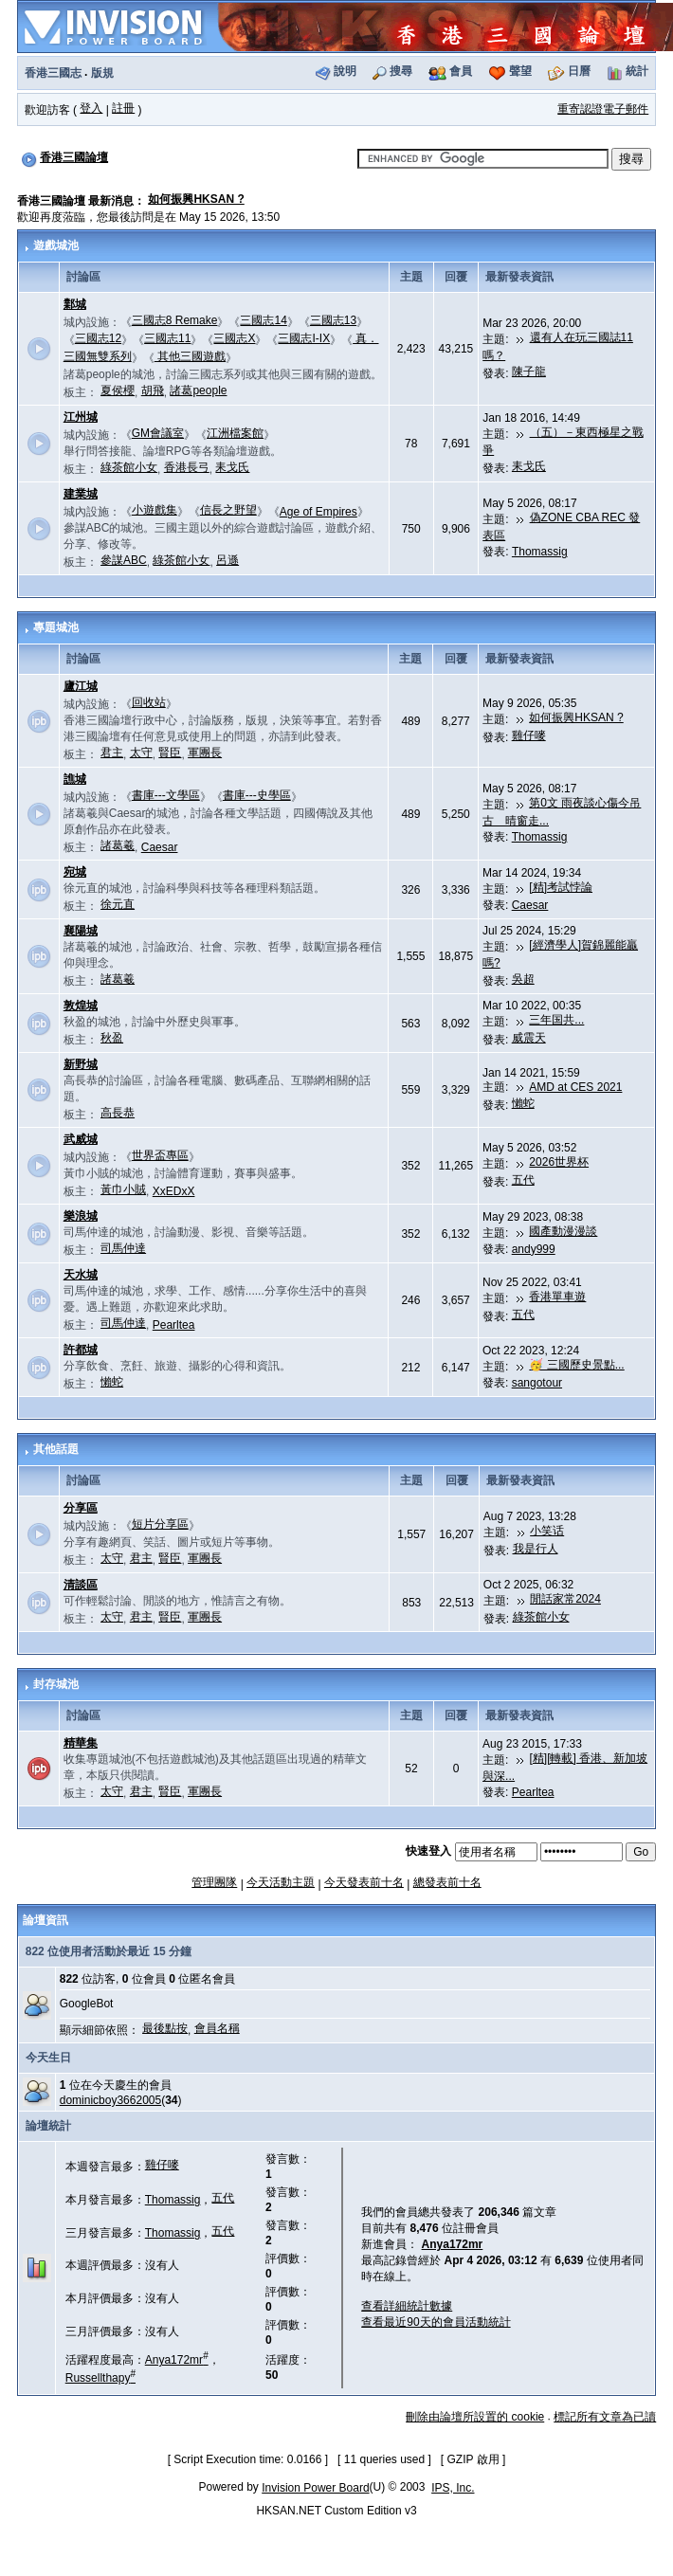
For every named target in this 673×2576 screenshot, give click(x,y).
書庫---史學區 (257, 795)
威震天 (529, 1037)
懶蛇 (523, 1103)
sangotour (537, 1382)
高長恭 (117, 1112)
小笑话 (547, 1530)
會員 (460, 71)
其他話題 (56, 1449)
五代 (523, 1180)
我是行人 (535, 1548)
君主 (111, 752)
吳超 (523, 979)
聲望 (520, 71)
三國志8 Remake (175, 320)
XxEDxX (174, 1191)
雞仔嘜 (529, 735)
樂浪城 (81, 1216)
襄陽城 (81, 930)
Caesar (159, 847)
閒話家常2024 (565, 1598)
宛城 (75, 872)
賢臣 (169, 752)
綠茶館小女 (128, 467)
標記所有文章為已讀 (605, 2416)
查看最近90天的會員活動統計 (435, 2322)
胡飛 (152, 390)
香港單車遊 (557, 1296)
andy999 (533, 1249)
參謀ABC (123, 560)
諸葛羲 (117, 845)
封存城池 (56, 1684)
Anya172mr (177, 2360)
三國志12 (98, 338)
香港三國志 (53, 73)
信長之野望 (228, 510)
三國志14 (263, 320)
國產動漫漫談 (563, 1231)
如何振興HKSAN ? (196, 199)
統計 (637, 71)
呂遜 (227, 560)
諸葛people (198, 390)
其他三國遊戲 (190, 356)
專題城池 (56, 627)
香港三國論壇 (74, 157)
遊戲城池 (56, 245)
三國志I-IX (304, 338)
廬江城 (81, 686)
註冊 (123, 108)
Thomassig (540, 551)
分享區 (81, 1508)
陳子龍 (529, 371)
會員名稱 (217, 2028)
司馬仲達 (123, 1248)
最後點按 (165, 2028)
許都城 (81, 1349)
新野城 (81, 1064)
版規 (102, 73)
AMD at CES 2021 (575, 1087)
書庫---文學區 (166, 795)
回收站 (149, 702)
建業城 (81, 493)
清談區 (81, 1584)
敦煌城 (81, 1005)
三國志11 (167, 338)
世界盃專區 (160, 1155)
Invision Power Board (315, 2487)
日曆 (579, 71)
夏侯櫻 (117, 390)
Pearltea (174, 1325)
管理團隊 (214, 1882)
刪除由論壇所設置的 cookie (475, 2416)
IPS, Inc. (452, 2487)
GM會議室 (158, 433)
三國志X (234, 338)
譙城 (75, 779)
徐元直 (117, 904)
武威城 (81, 1139)
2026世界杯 (559, 1162)
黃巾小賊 (123, 1189)
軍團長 (205, 752)
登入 (91, 108)
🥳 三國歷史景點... (576, 1364)
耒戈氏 (232, 467)
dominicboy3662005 (110, 2100)
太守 (141, 752)
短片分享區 (160, 1524)
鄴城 (75, 304)
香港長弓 (186, 467)
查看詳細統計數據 (406, 2306)
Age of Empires (318, 511)
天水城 (81, 1274)
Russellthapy (100, 2378)
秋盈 (111, 1037)
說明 (345, 71)
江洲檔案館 (235, 433)
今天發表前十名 (364, 1882)
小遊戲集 (154, 510)
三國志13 (333, 320)
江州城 (81, 417)
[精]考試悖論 (560, 887)
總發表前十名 (447, 1882)
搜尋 (401, 71)
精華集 (81, 1743)
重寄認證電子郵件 (602, 109)
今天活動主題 (280, 1882)
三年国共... (556, 1019)
